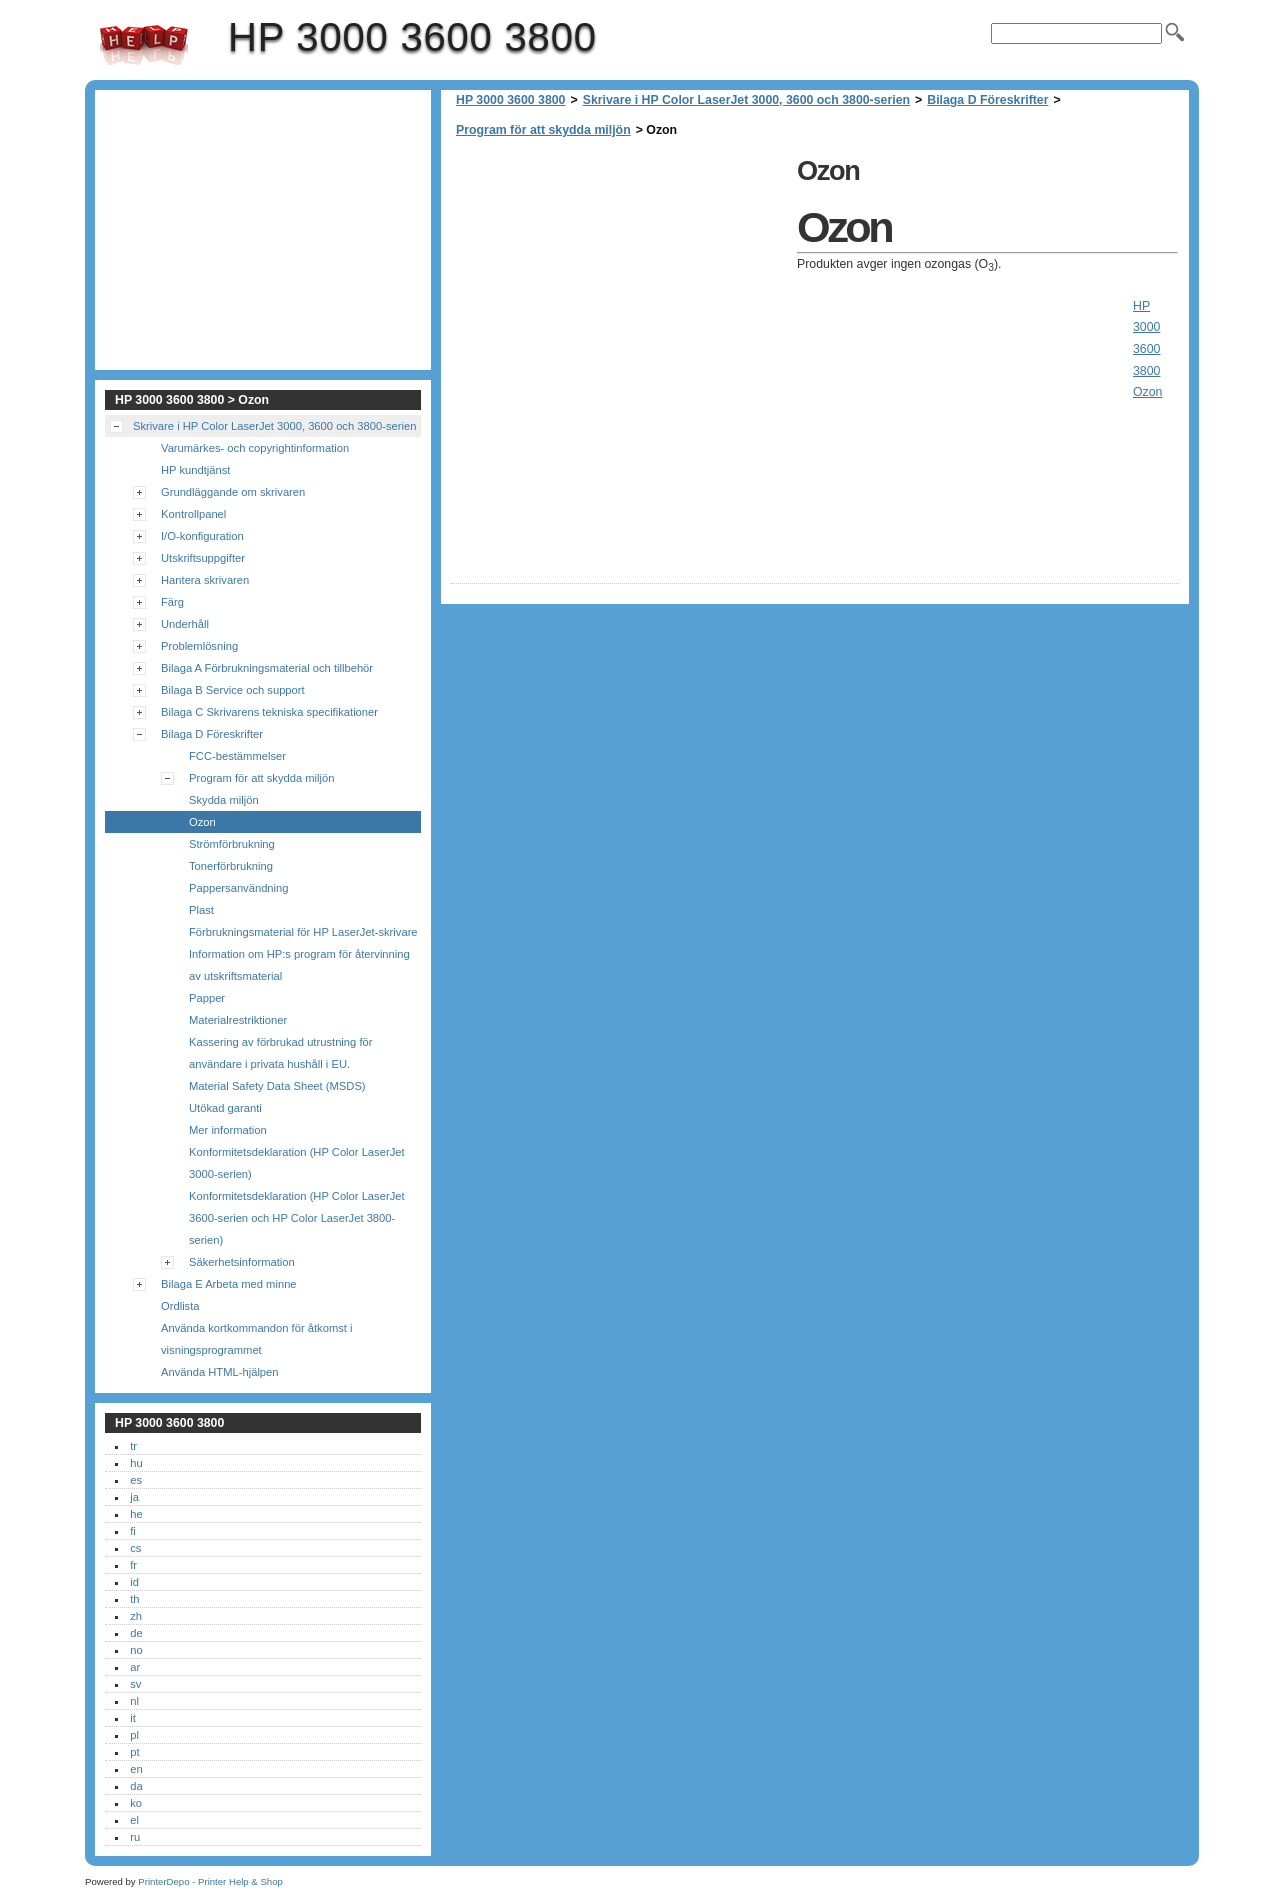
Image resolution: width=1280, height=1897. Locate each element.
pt (134, 1752)
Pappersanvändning (239, 888)
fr (133, 1565)
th (134, 1599)
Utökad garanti (225, 1108)
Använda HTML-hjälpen (220, 1372)
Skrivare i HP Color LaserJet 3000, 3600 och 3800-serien (746, 100)
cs (135, 1548)
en (136, 1769)
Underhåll (185, 624)
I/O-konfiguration (202, 536)
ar (135, 1667)
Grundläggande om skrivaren (233, 492)
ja (134, 1497)
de (136, 1633)
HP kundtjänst (195, 470)
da (136, 1786)
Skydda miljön (224, 800)
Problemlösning (199, 646)
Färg (172, 602)
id (134, 1582)
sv (135, 1684)
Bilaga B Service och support (233, 690)
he (136, 1514)
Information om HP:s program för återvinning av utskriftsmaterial (299, 965)
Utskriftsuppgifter (203, 558)
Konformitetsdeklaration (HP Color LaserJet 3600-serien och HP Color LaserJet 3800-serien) (297, 1218)
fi (133, 1531)
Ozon (202, 822)
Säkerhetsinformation (242, 1262)
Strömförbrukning (232, 844)
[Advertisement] (619, 290)
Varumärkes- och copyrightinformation (255, 448)
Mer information (228, 1130)
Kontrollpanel (193, 514)
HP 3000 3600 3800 (144, 45)
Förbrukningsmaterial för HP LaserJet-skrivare (303, 932)
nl (134, 1701)
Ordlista (180, 1306)
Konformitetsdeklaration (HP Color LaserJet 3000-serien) (297, 1163)
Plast (201, 910)
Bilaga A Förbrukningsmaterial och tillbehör (267, 668)
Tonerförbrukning (231, 866)
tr (133, 1446)
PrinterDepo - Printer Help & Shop (210, 1881)
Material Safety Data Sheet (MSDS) (277, 1086)
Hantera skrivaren (205, 580)
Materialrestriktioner (238, 1020)
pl (134, 1735)
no (136, 1650)
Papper (207, 998)
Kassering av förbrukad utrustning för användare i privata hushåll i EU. (280, 1053)
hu (136, 1463)
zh (136, 1616)
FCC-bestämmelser (237, 756)
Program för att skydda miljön (543, 130)
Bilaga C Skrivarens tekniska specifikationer (269, 712)
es (136, 1480)
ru (135, 1837)
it (133, 1718)
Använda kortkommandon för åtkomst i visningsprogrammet (257, 1339)
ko (136, 1803)
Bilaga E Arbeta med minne (229, 1284)
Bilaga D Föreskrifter (987, 100)
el (134, 1820)
